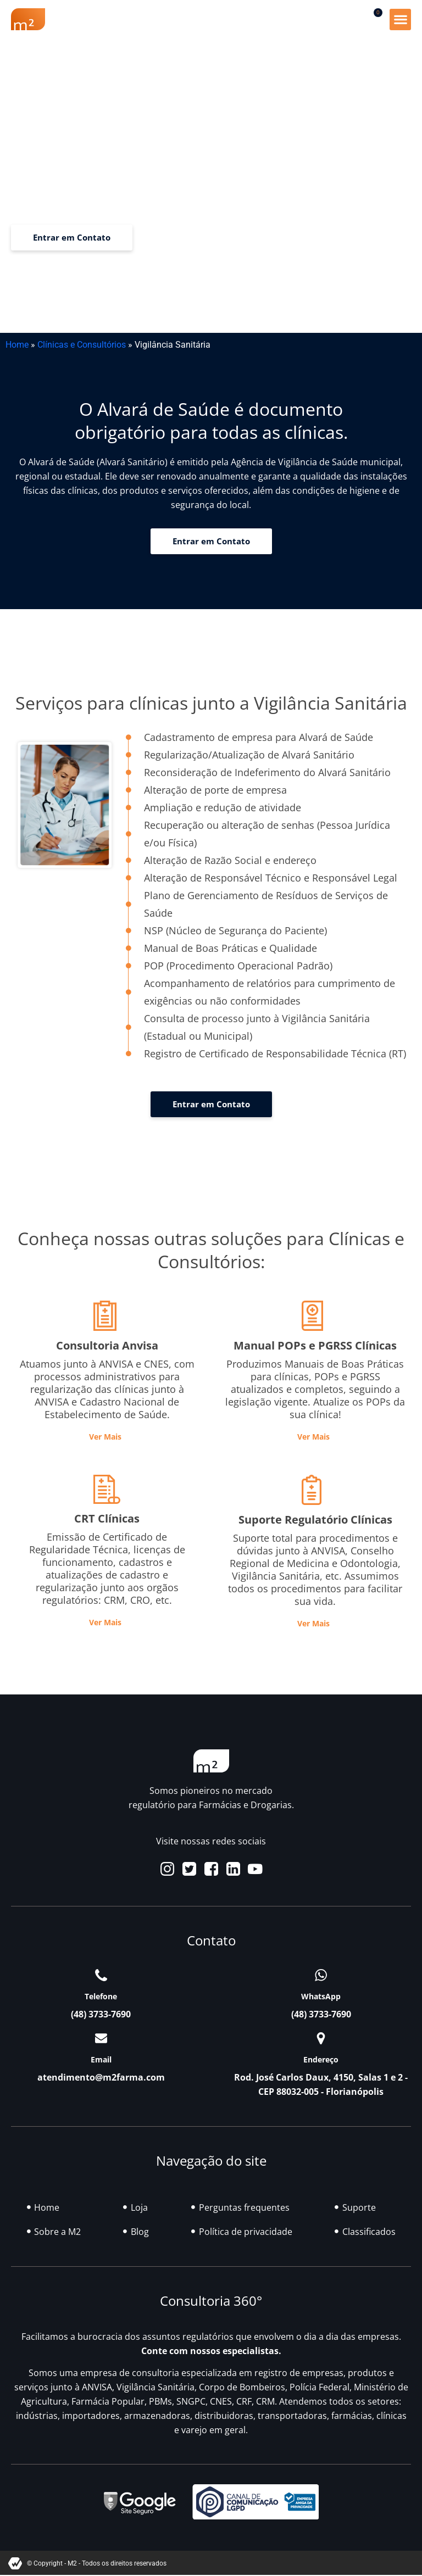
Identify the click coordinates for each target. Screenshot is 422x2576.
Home (17, 344)
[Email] (101, 2038)
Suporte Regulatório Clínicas (315, 1519)
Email (101, 2059)
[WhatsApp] (321, 1975)
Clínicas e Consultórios (81, 344)
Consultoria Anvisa (107, 1345)
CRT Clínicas (107, 1518)
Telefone (101, 1996)
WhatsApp (321, 1996)
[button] (400, 19)
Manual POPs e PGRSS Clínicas (315, 1345)
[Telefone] (101, 1975)
